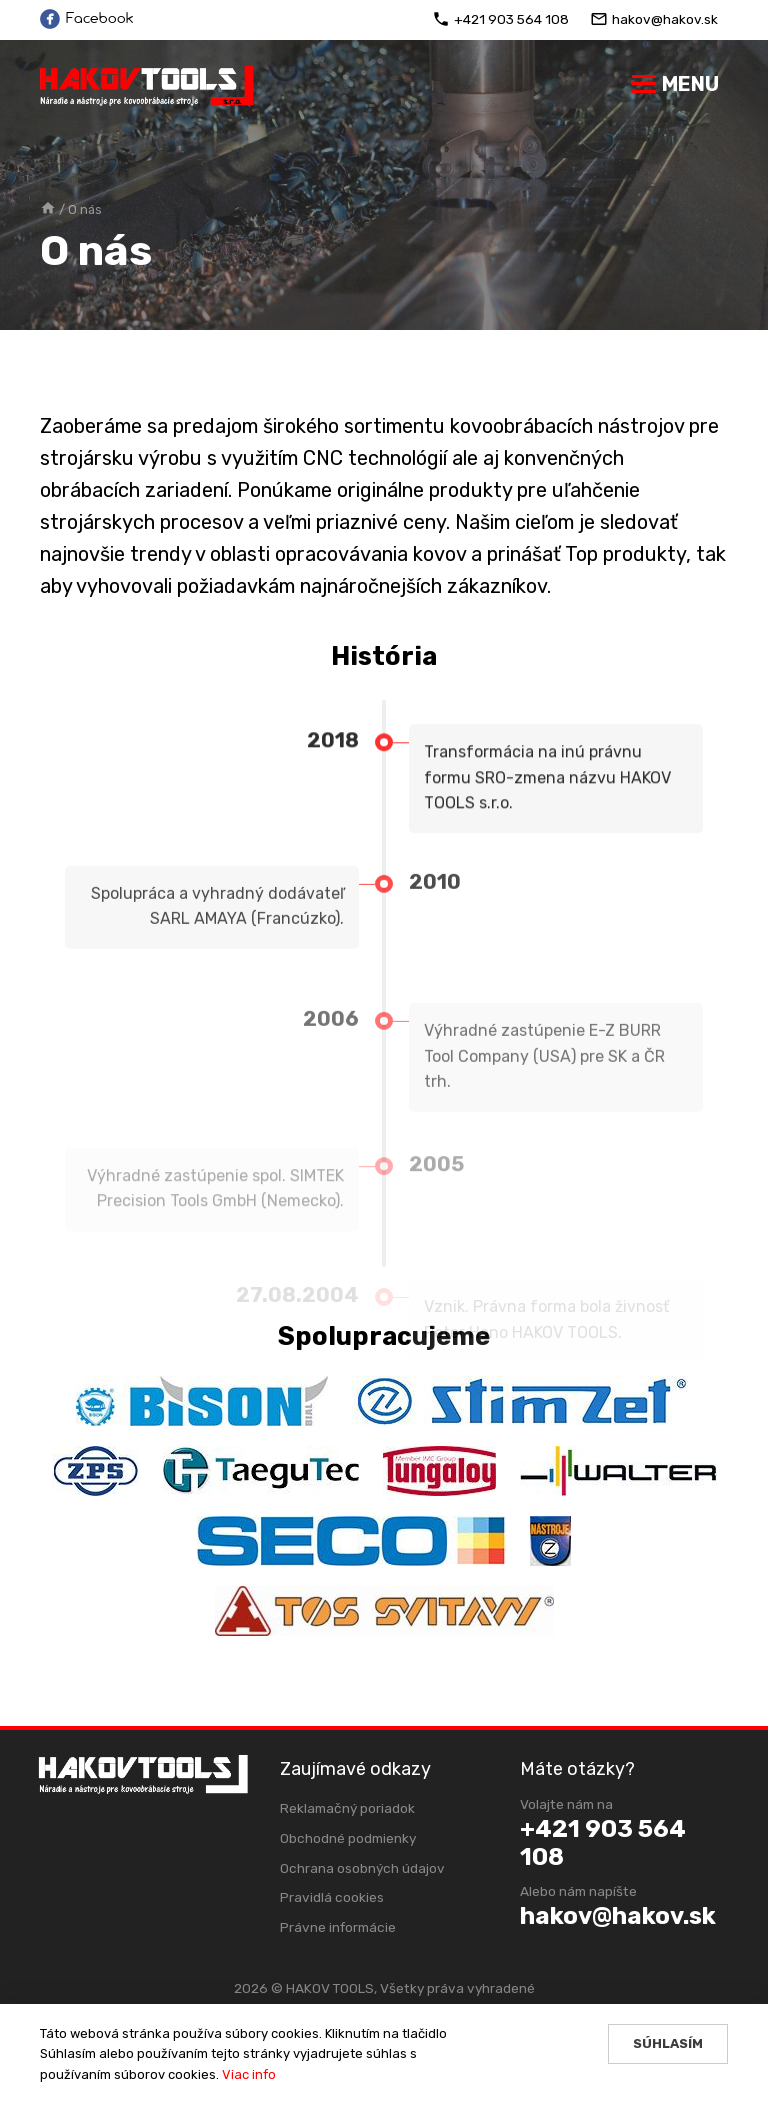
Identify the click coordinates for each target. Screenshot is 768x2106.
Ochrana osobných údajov (362, 1868)
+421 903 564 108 (500, 19)
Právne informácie (338, 1927)
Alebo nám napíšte (580, 1891)
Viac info (249, 2074)
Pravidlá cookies (332, 1897)
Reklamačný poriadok (347, 1808)
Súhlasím (668, 2043)
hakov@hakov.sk (654, 19)
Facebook (86, 19)
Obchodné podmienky (348, 1838)
